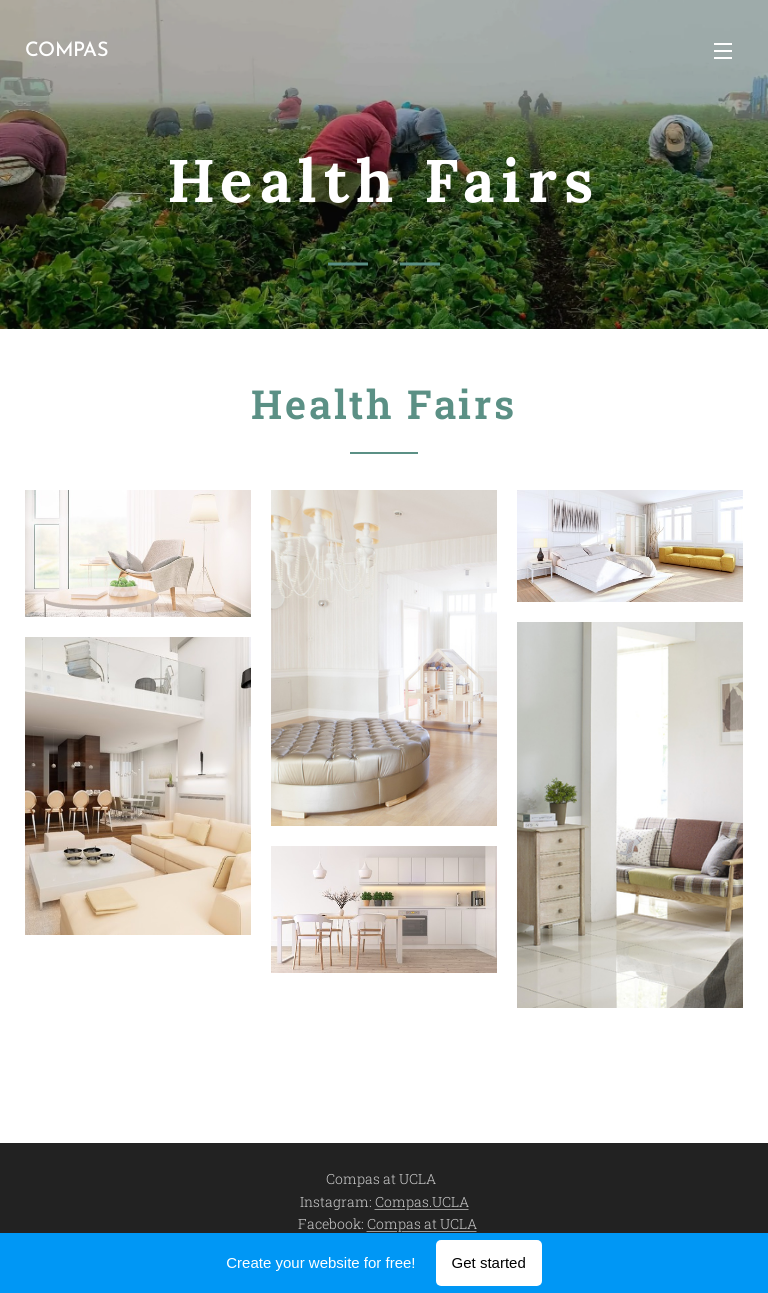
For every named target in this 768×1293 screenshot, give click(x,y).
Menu (723, 51)
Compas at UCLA (422, 1223)
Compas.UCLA (422, 1201)
